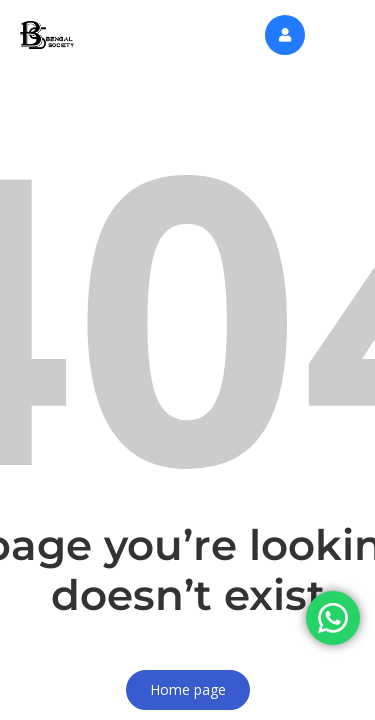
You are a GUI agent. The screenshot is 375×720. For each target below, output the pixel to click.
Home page (188, 689)
